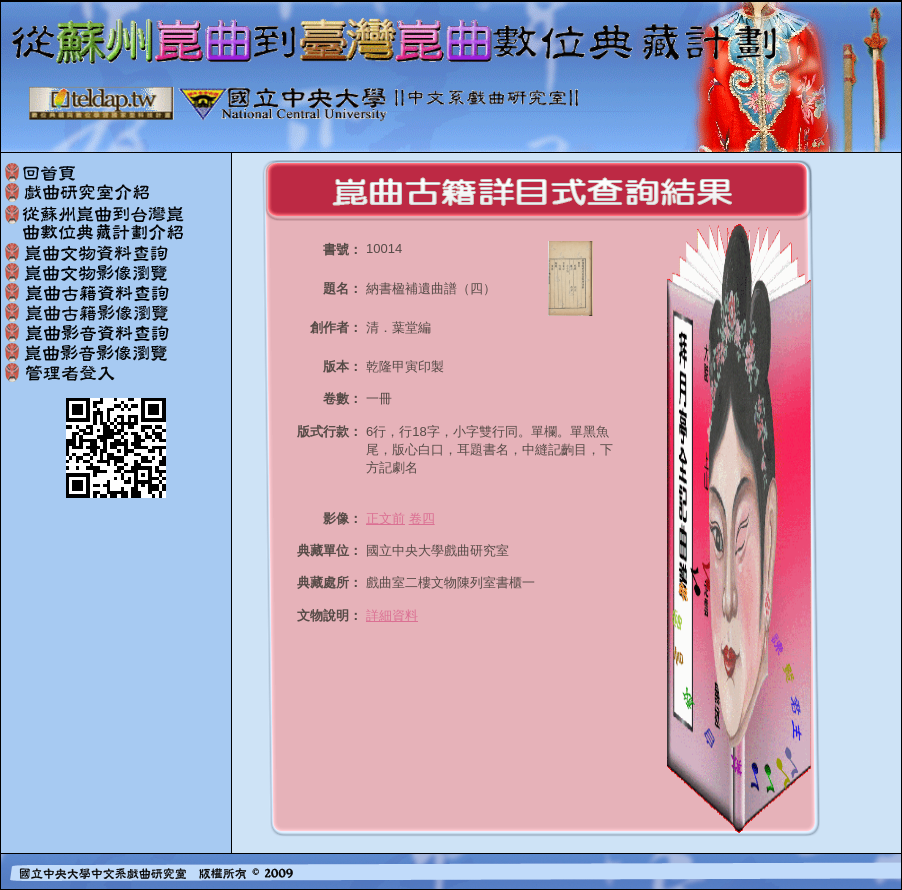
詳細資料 (392, 615)
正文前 (385, 518)
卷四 (422, 518)
